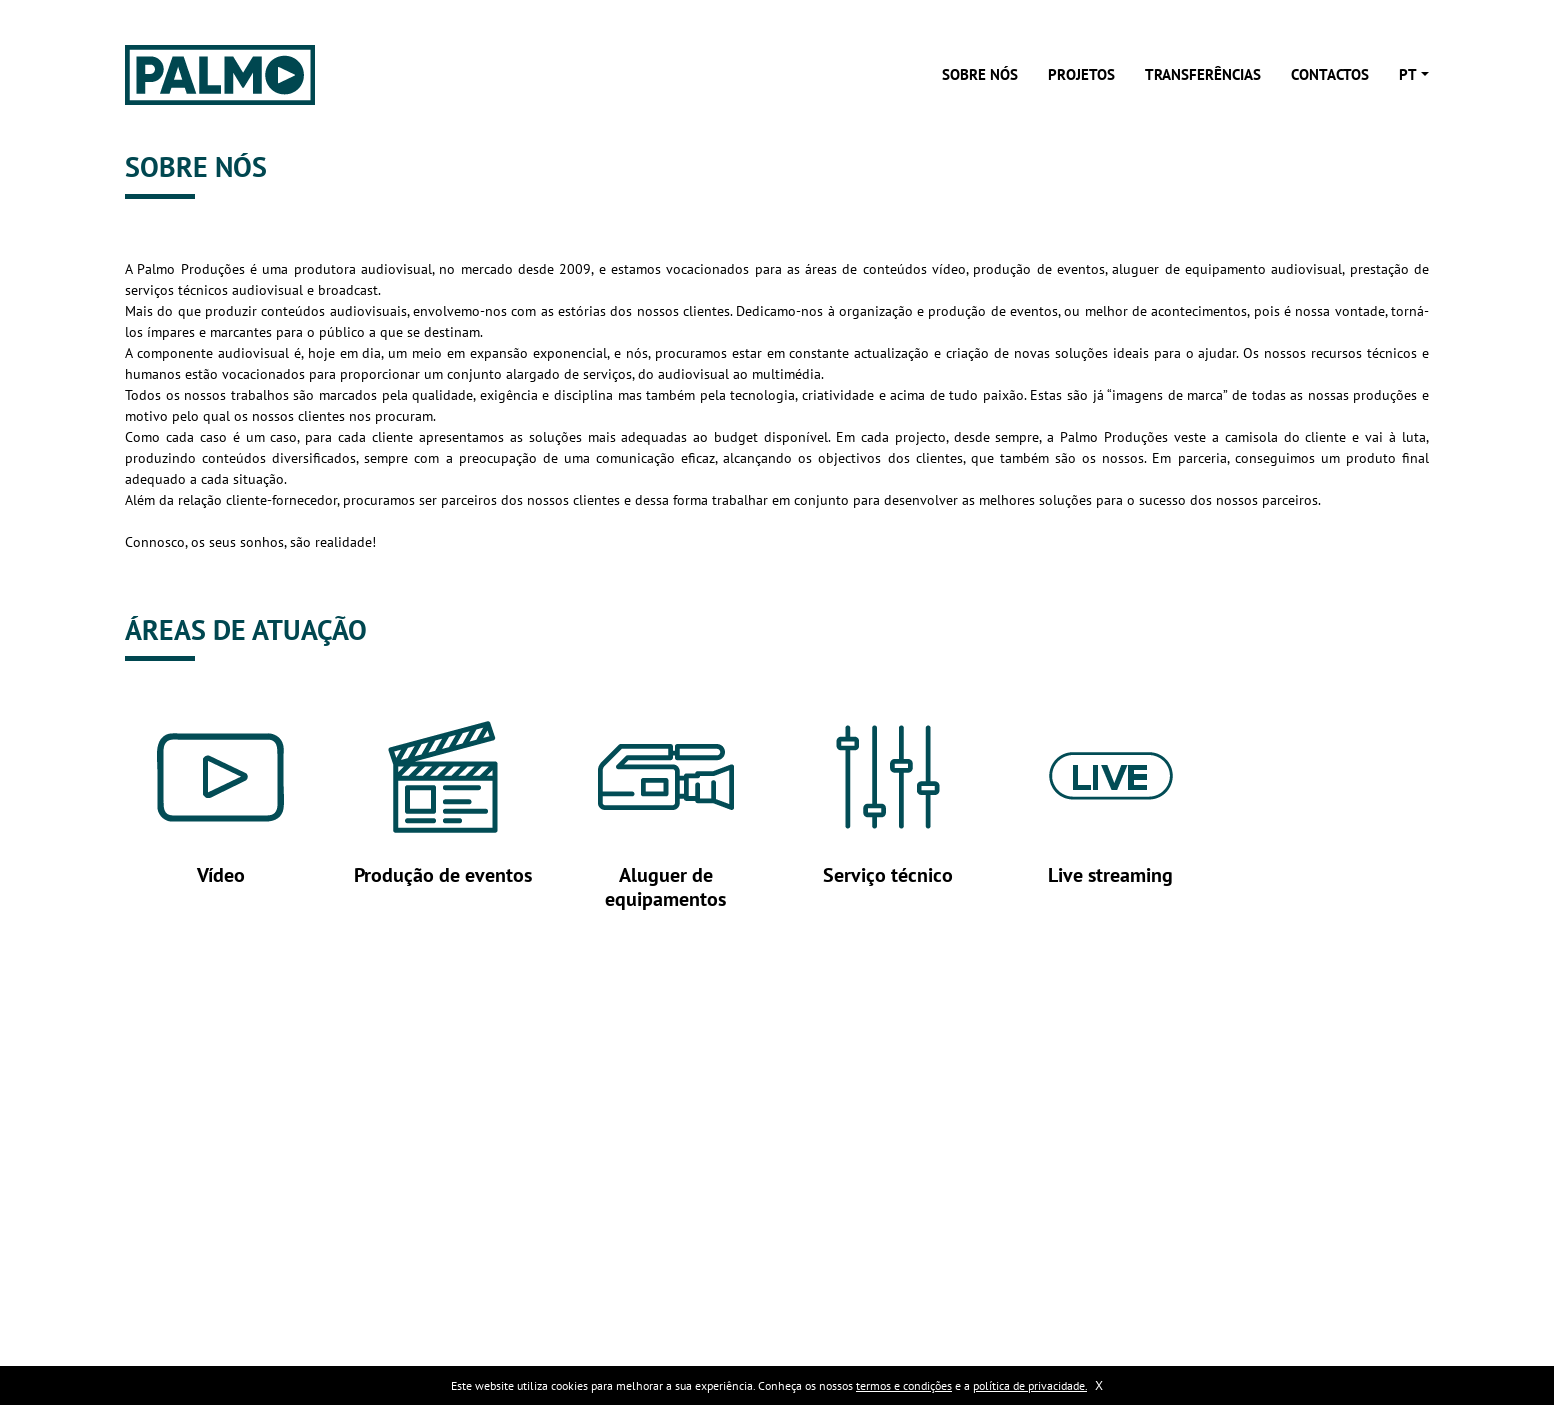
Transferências (1203, 74)
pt (1408, 74)
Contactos (1330, 74)
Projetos (1081, 74)
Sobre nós (980, 74)
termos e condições (904, 1385)
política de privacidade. (1030, 1385)
